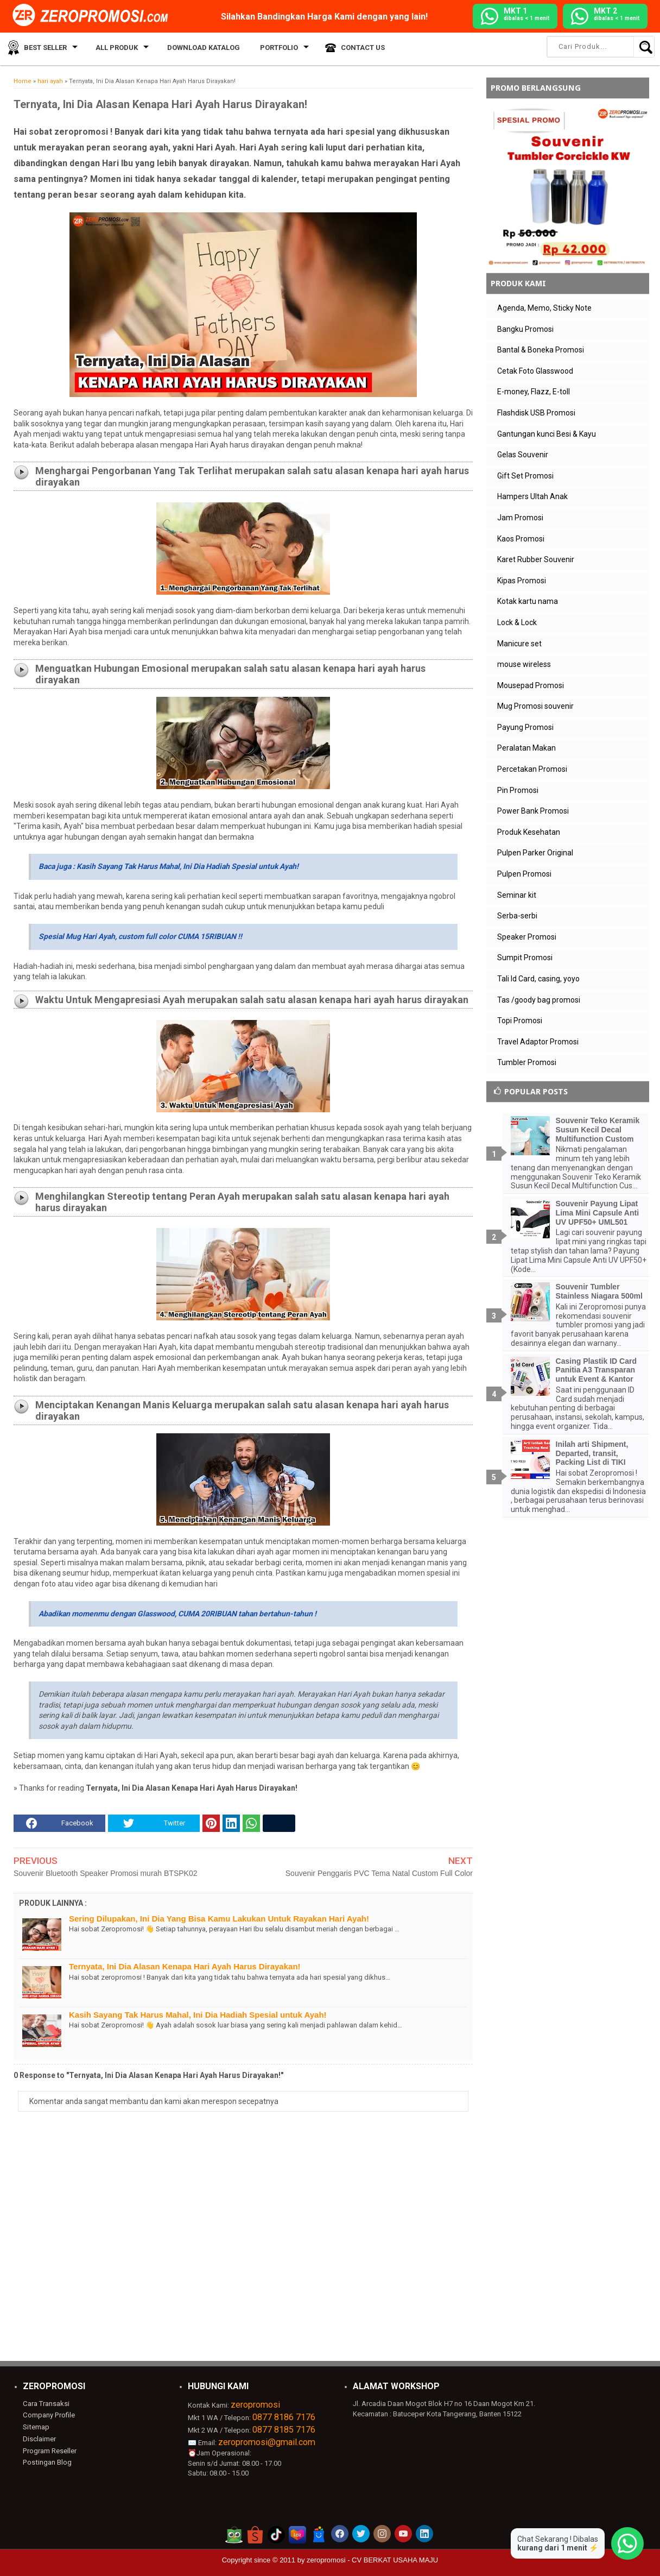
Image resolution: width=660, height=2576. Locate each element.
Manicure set (519, 643)
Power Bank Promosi (533, 811)
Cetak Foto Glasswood (535, 371)
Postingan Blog (47, 2462)
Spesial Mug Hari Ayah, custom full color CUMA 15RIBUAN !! (140, 936)
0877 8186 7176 (283, 2417)
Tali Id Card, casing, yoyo (538, 978)
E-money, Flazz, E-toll (533, 391)
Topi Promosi (519, 1020)
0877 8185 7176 (283, 2429)
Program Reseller (49, 2450)
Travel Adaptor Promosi (538, 1041)
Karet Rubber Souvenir (535, 559)
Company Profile (48, 2415)
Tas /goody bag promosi (538, 1000)
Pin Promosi (517, 790)
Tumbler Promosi (526, 1062)
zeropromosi (255, 2404)
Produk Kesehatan (528, 832)
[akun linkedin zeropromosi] (424, 2533)
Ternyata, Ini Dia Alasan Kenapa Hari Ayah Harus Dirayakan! (185, 1966)
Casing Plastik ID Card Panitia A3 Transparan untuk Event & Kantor (596, 1370)
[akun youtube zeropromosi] (403, 2533)
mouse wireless (524, 664)
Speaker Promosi (526, 937)
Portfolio (269, 49)
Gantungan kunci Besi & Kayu (546, 434)
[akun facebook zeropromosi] (339, 2533)
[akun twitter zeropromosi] (361, 2533)
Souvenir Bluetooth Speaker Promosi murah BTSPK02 (106, 1873)
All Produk (113, 49)
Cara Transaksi (46, 2403)
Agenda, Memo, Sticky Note (544, 308)
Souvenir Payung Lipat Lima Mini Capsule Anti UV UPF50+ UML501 (597, 1212)
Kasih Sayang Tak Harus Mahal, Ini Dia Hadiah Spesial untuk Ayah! (198, 2014)
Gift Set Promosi (525, 475)
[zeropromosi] (93, 15)
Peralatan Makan (526, 748)
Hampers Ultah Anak (532, 496)
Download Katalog (197, 49)
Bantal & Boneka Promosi (540, 349)
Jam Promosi (520, 517)
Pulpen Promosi (524, 874)
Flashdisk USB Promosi (536, 412)
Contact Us (351, 49)
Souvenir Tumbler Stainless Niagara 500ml (599, 1291)
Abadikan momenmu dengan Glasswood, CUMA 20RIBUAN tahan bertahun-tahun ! (177, 1613)
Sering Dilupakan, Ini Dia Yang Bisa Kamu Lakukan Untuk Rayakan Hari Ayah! (219, 1918)
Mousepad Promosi (530, 685)
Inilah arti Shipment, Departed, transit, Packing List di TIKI (592, 1453)
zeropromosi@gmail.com (266, 2442)
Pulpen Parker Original (535, 852)
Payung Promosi (525, 727)
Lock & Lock (517, 622)
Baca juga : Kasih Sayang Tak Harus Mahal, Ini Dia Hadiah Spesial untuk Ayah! (169, 866)
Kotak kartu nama (527, 601)
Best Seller (43, 49)
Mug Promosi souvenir (535, 706)
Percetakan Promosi (532, 769)
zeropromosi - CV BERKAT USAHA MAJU (372, 2560)
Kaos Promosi (520, 538)
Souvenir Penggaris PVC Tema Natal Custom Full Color (379, 1873)
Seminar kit (516, 895)
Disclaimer (39, 2438)
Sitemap (36, 2427)
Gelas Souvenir (522, 454)
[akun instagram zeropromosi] (382, 2533)
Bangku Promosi (525, 329)
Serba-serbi (517, 915)
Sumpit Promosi (525, 957)
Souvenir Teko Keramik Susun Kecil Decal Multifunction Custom (598, 1129)
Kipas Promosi (521, 580)
